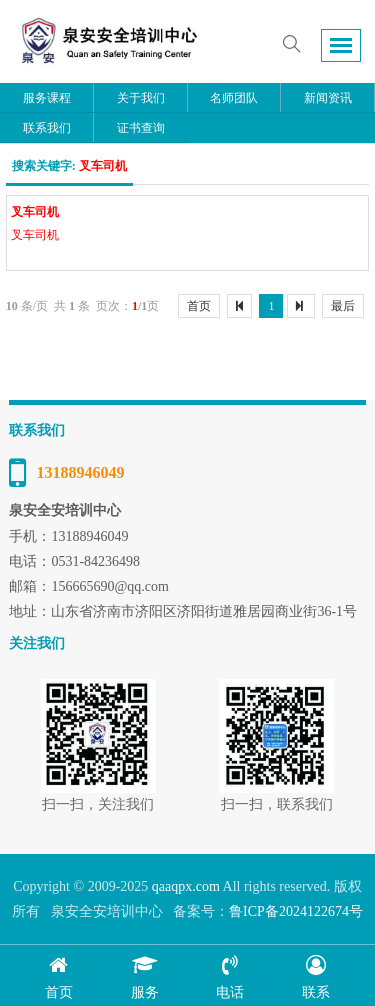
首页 (199, 306)
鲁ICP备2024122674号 (296, 911)
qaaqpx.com (186, 886)
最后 (343, 306)
